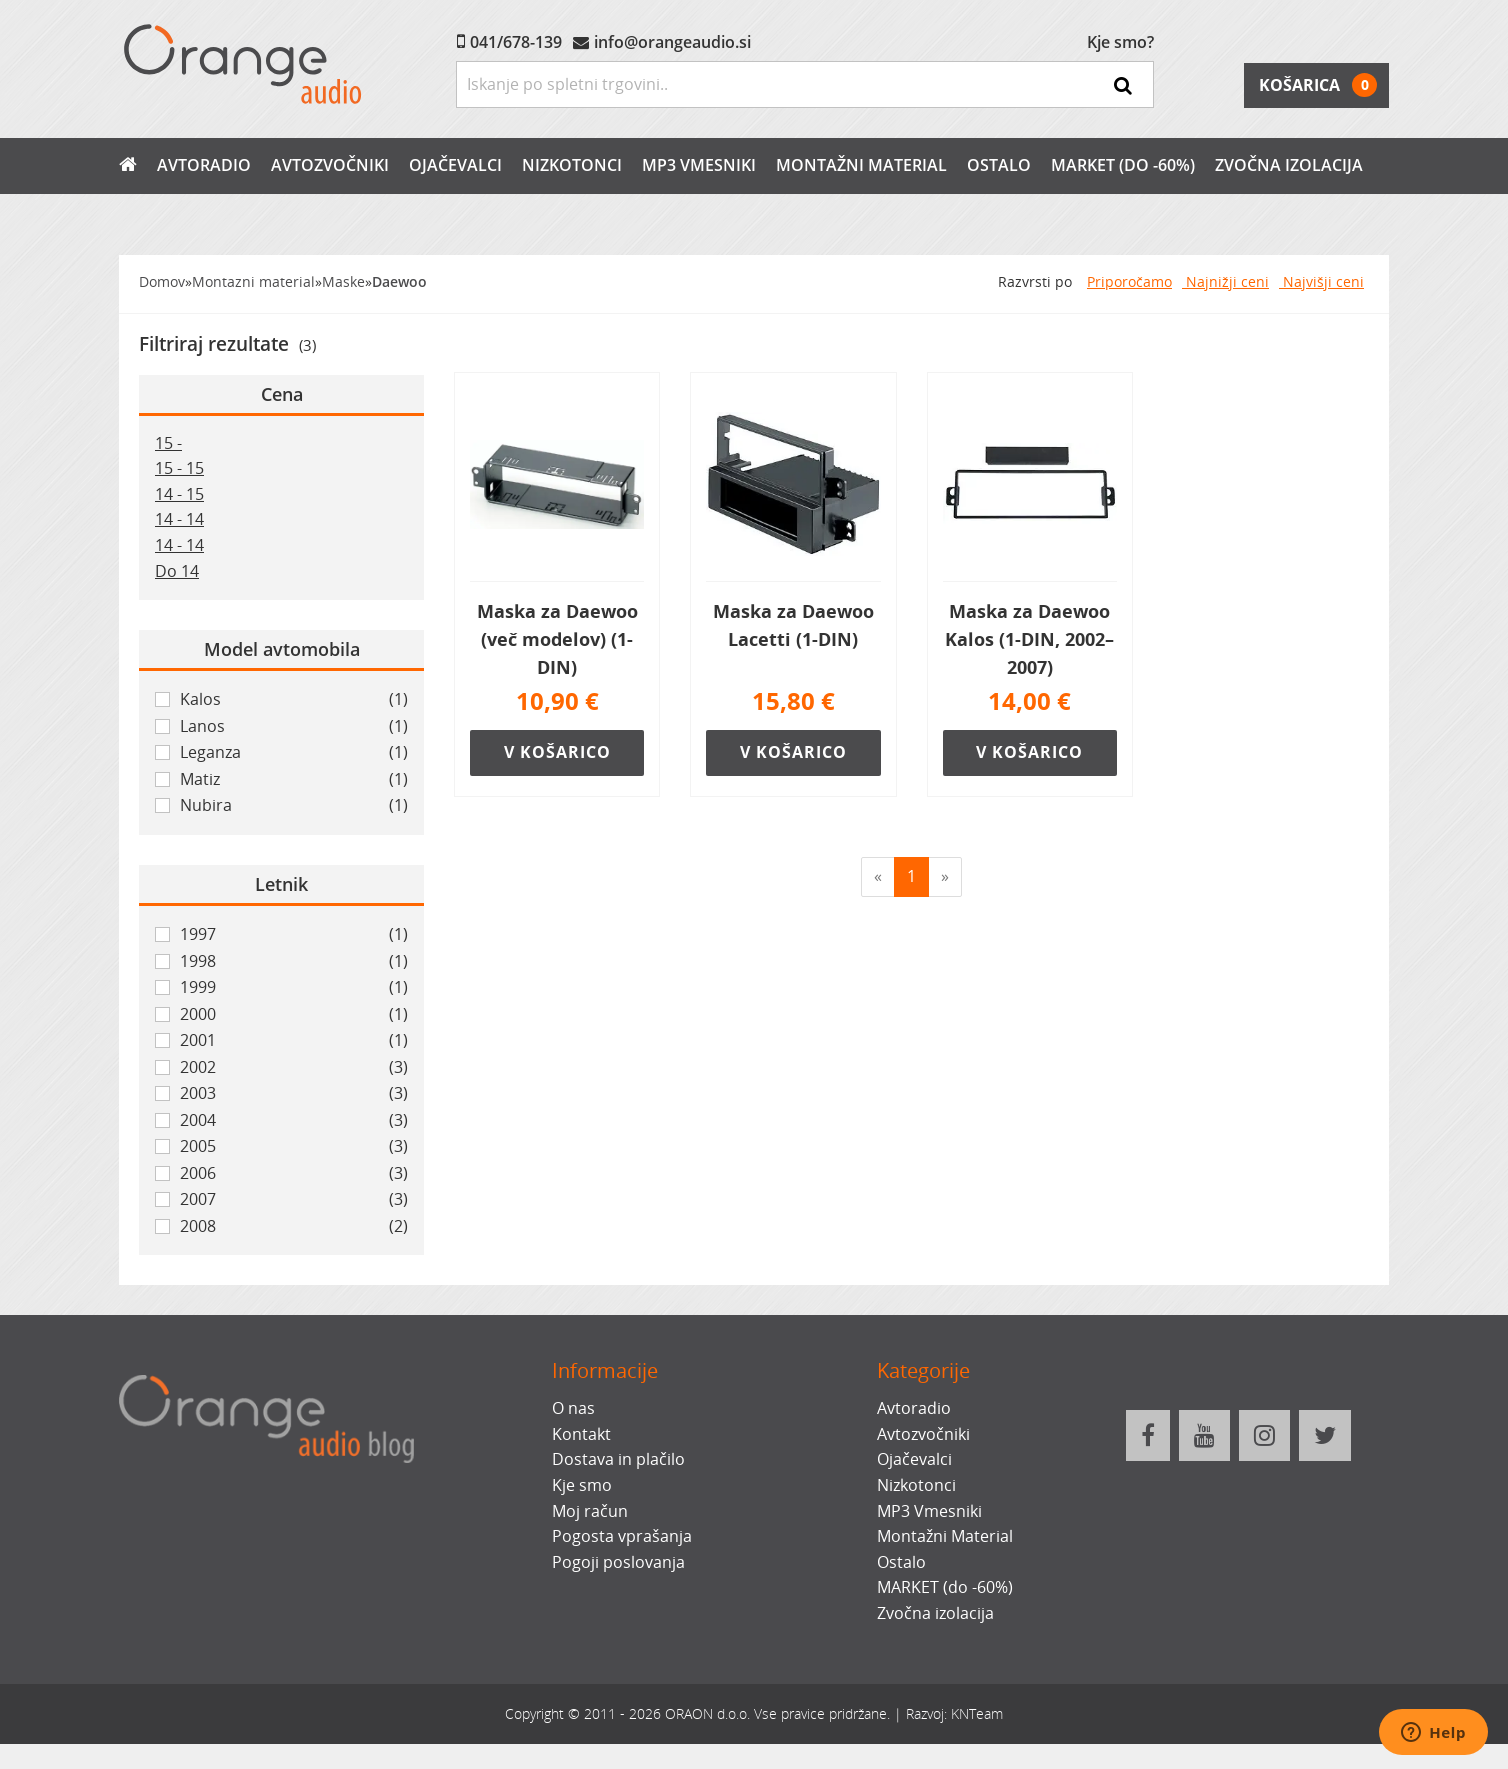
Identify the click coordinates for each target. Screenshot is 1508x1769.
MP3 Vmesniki (699, 165)
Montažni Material (861, 165)
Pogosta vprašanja (622, 1536)
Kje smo (582, 1485)
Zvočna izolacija (1289, 165)
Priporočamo (1129, 281)
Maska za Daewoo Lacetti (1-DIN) (793, 625)
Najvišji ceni (1321, 281)
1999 (294, 988)
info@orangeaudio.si (672, 42)
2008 (294, 1227)
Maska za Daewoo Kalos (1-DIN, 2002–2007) (1029, 639)
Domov (162, 281)
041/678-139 (516, 42)
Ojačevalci (455, 165)
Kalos (294, 700)
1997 (294, 935)
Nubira (294, 806)
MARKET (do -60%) (1123, 165)
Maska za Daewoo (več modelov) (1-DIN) (557, 639)
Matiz (294, 780)
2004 (294, 1121)
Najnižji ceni (1225, 281)
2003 (294, 1094)
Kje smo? (1120, 42)
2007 (294, 1200)
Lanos (294, 727)
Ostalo (999, 165)
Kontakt (581, 1434)
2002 (294, 1068)
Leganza (294, 753)
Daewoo (399, 281)
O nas (573, 1408)
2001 (294, 1041)
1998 (294, 962)
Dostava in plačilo (618, 1459)
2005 (294, 1147)
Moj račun (590, 1511)
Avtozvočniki (330, 165)
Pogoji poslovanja (618, 1562)
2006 (294, 1174)
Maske (343, 281)
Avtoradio (204, 165)
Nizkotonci (572, 165)
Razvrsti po (1035, 281)
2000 (294, 1015)
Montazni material (253, 281)
